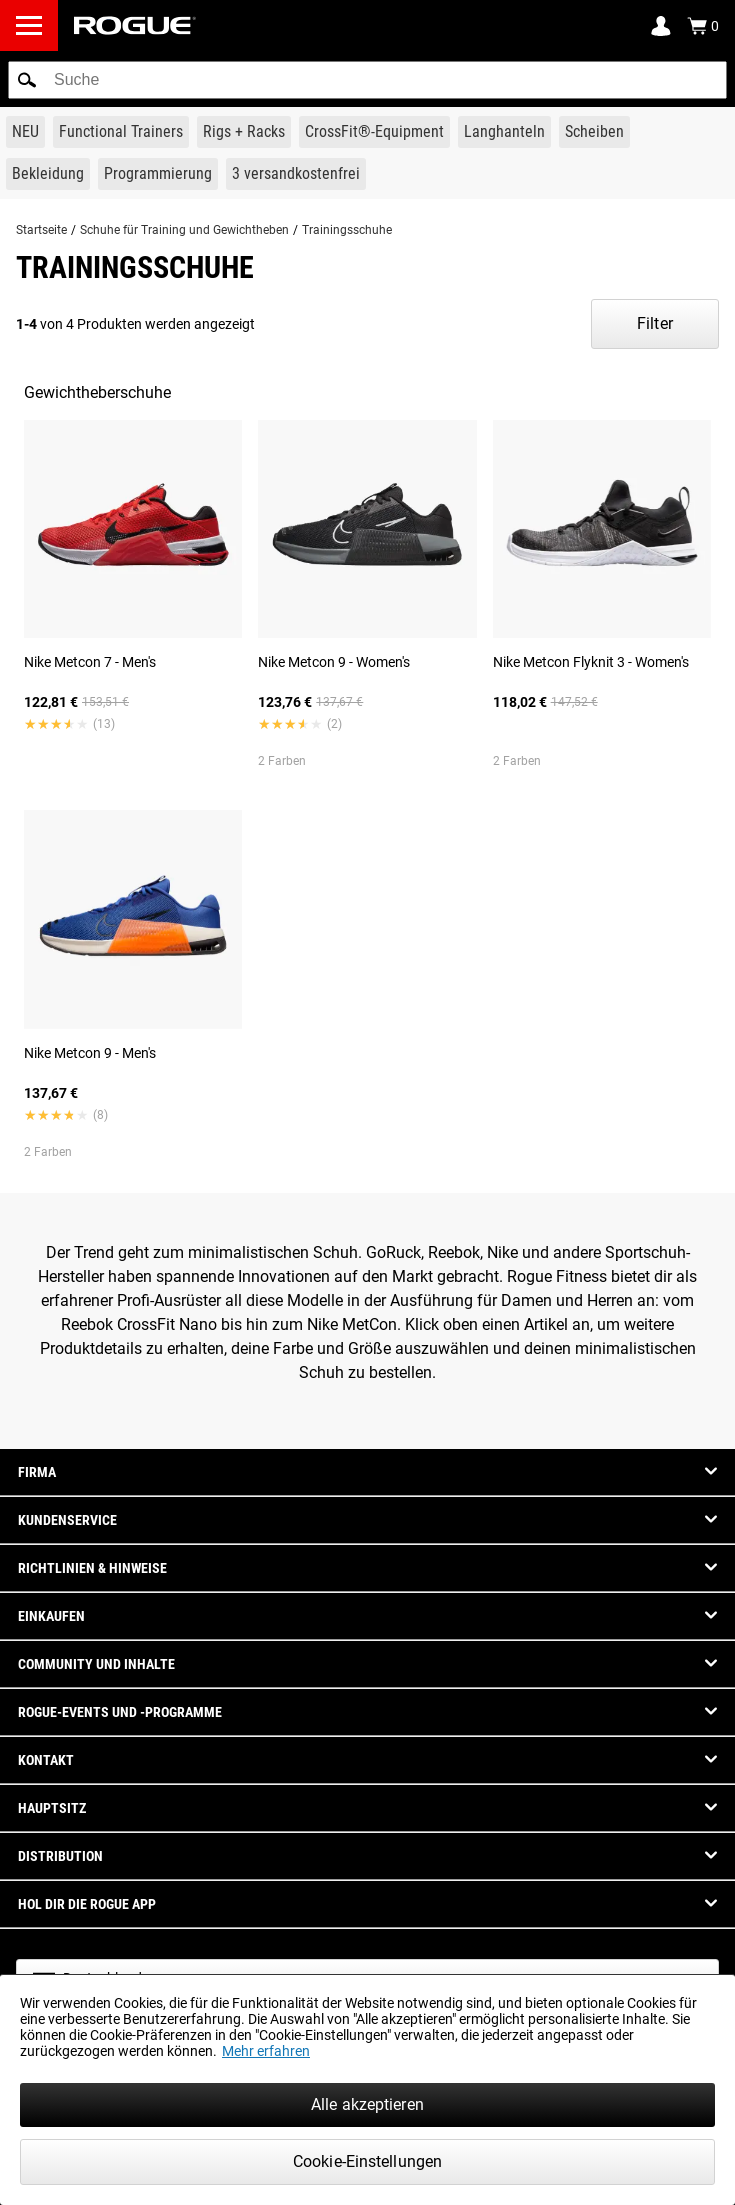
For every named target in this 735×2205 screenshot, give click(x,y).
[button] (27, 80)
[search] (367, 80)
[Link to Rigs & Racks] (244, 132)
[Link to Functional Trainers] (121, 132)
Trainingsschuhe (347, 230)
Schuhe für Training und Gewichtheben (184, 230)
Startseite (41, 230)
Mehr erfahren (266, 2051)
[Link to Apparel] (48, 174)
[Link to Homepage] (135, 25)
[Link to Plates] (594, 132)
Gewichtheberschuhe (97, 392)
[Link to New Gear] (25, 132)
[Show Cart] (703, 26)
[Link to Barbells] (504, 132)
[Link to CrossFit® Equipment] (374, 132)
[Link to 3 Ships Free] (296, 174)
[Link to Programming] (158, 174)
